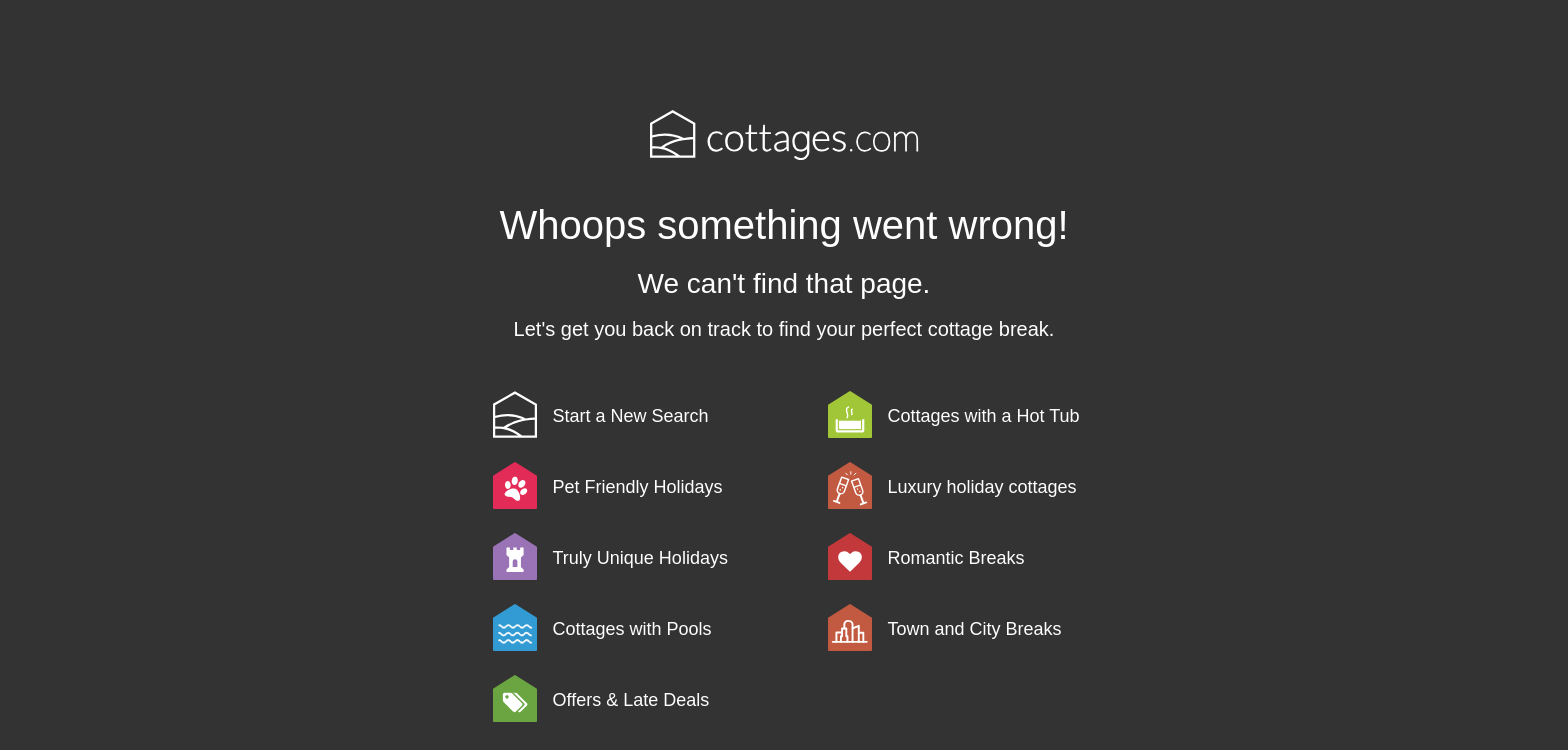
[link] (657, 414)
